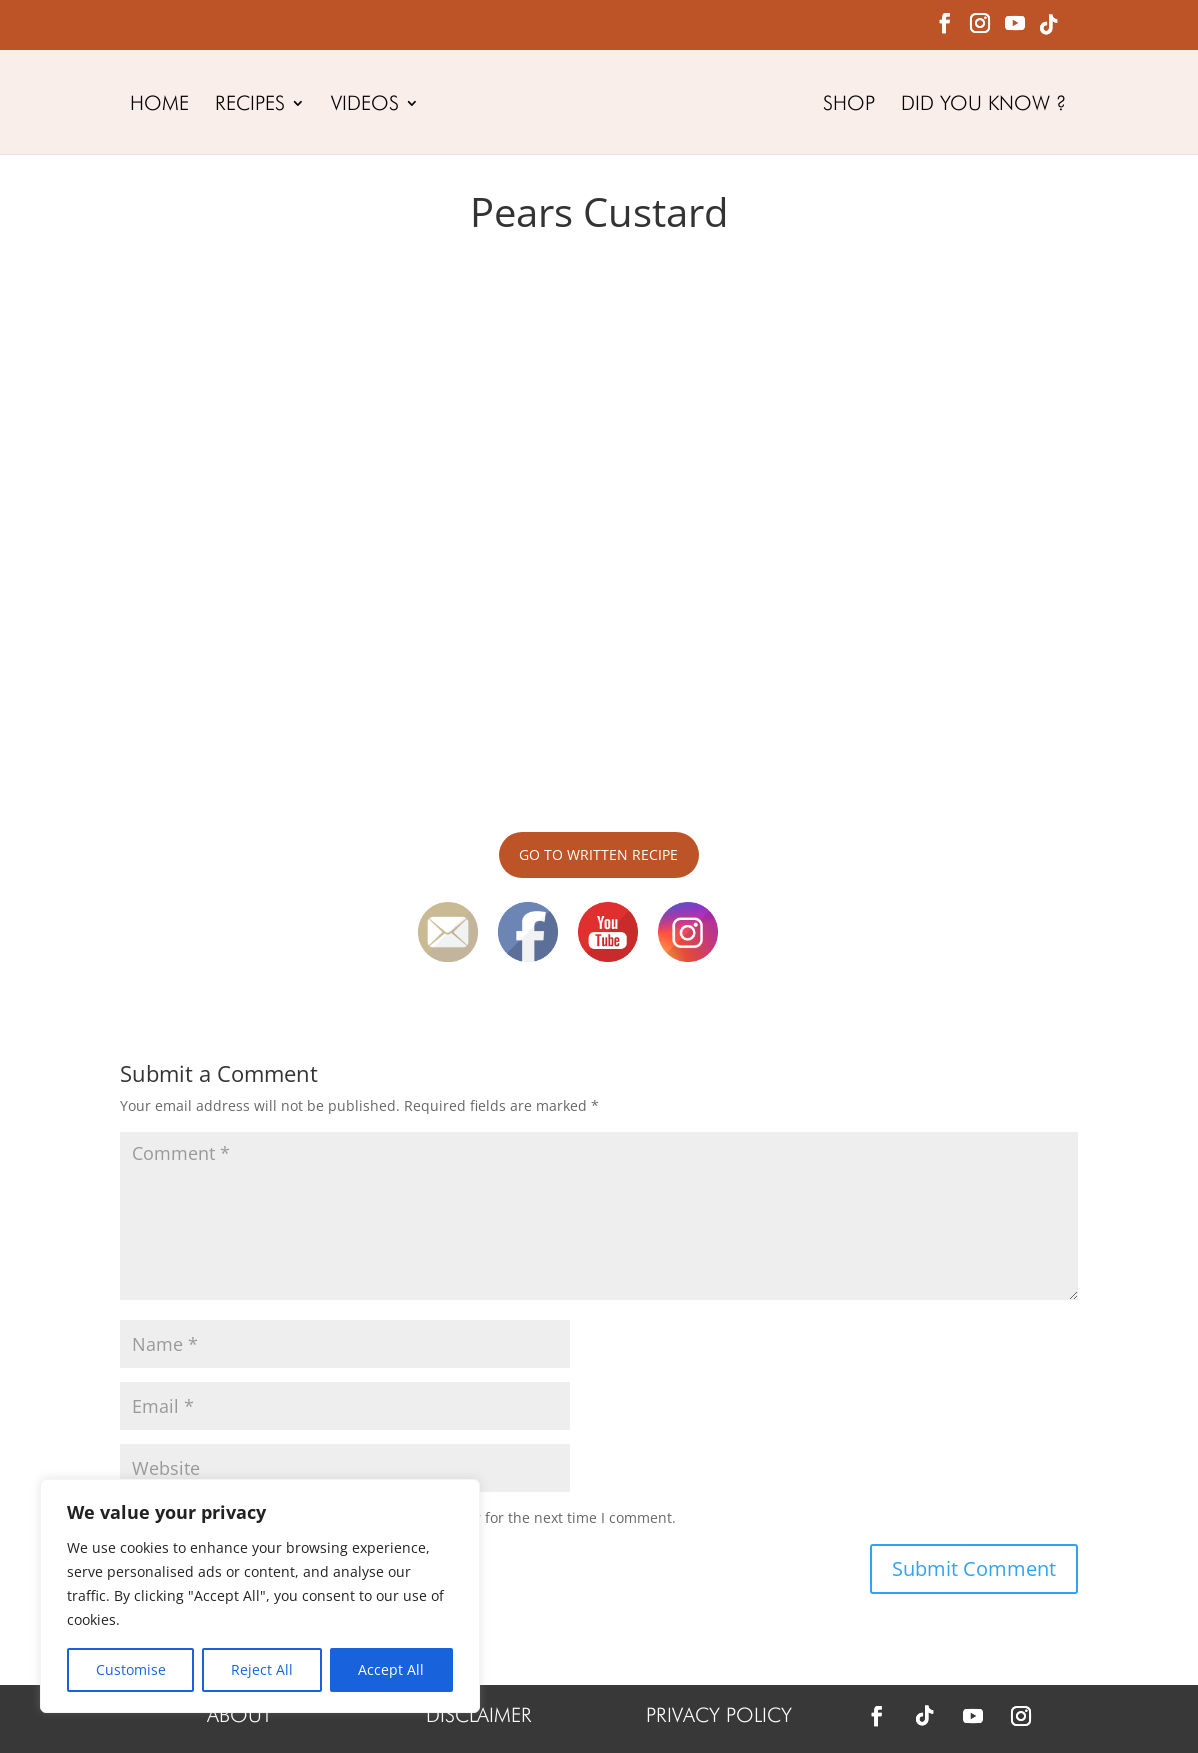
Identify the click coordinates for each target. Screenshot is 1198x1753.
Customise (131, 1669)
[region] (260, 1596)
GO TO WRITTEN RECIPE (598, 854)
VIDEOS (365, 105)
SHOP (849, 105)
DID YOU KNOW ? (983, 105)
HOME (159, 105)
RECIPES (250, 105)
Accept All (391, 1669)
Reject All (262, 1669)
